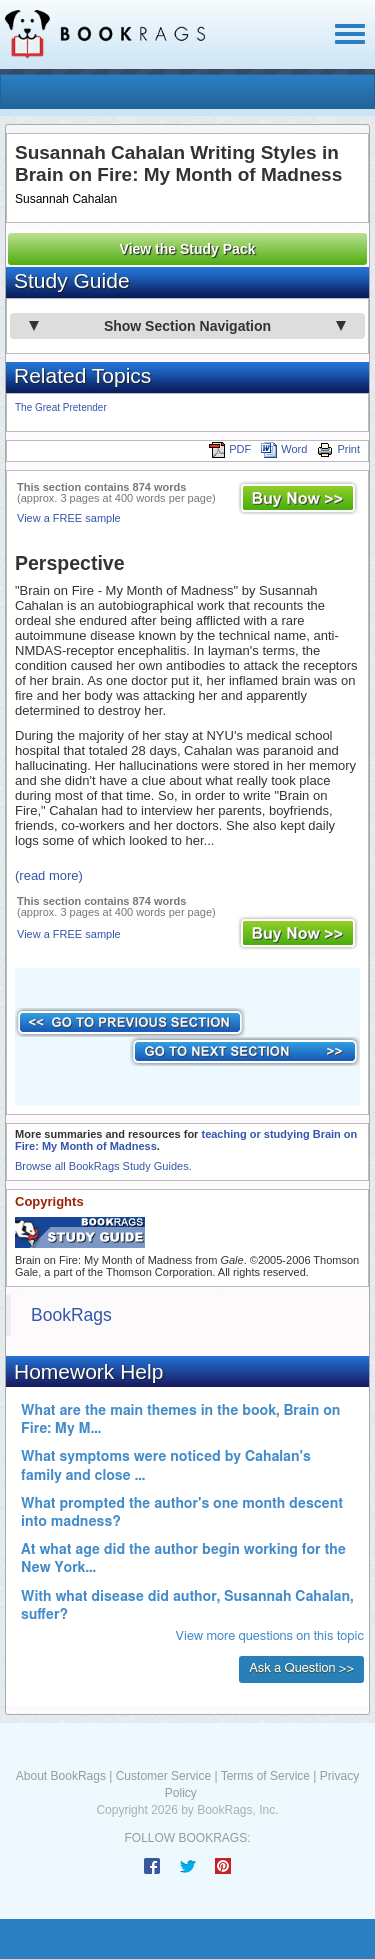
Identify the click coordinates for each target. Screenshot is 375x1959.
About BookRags (61, 1776)
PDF (230, 449)
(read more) (49, 875)
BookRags (71, 1315)
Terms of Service (265, 1776)
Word (284, 449)
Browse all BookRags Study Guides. (103, 1166)
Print (338, 449)
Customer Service (163, 1776)
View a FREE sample (69, 518)
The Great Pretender (61, 407)
